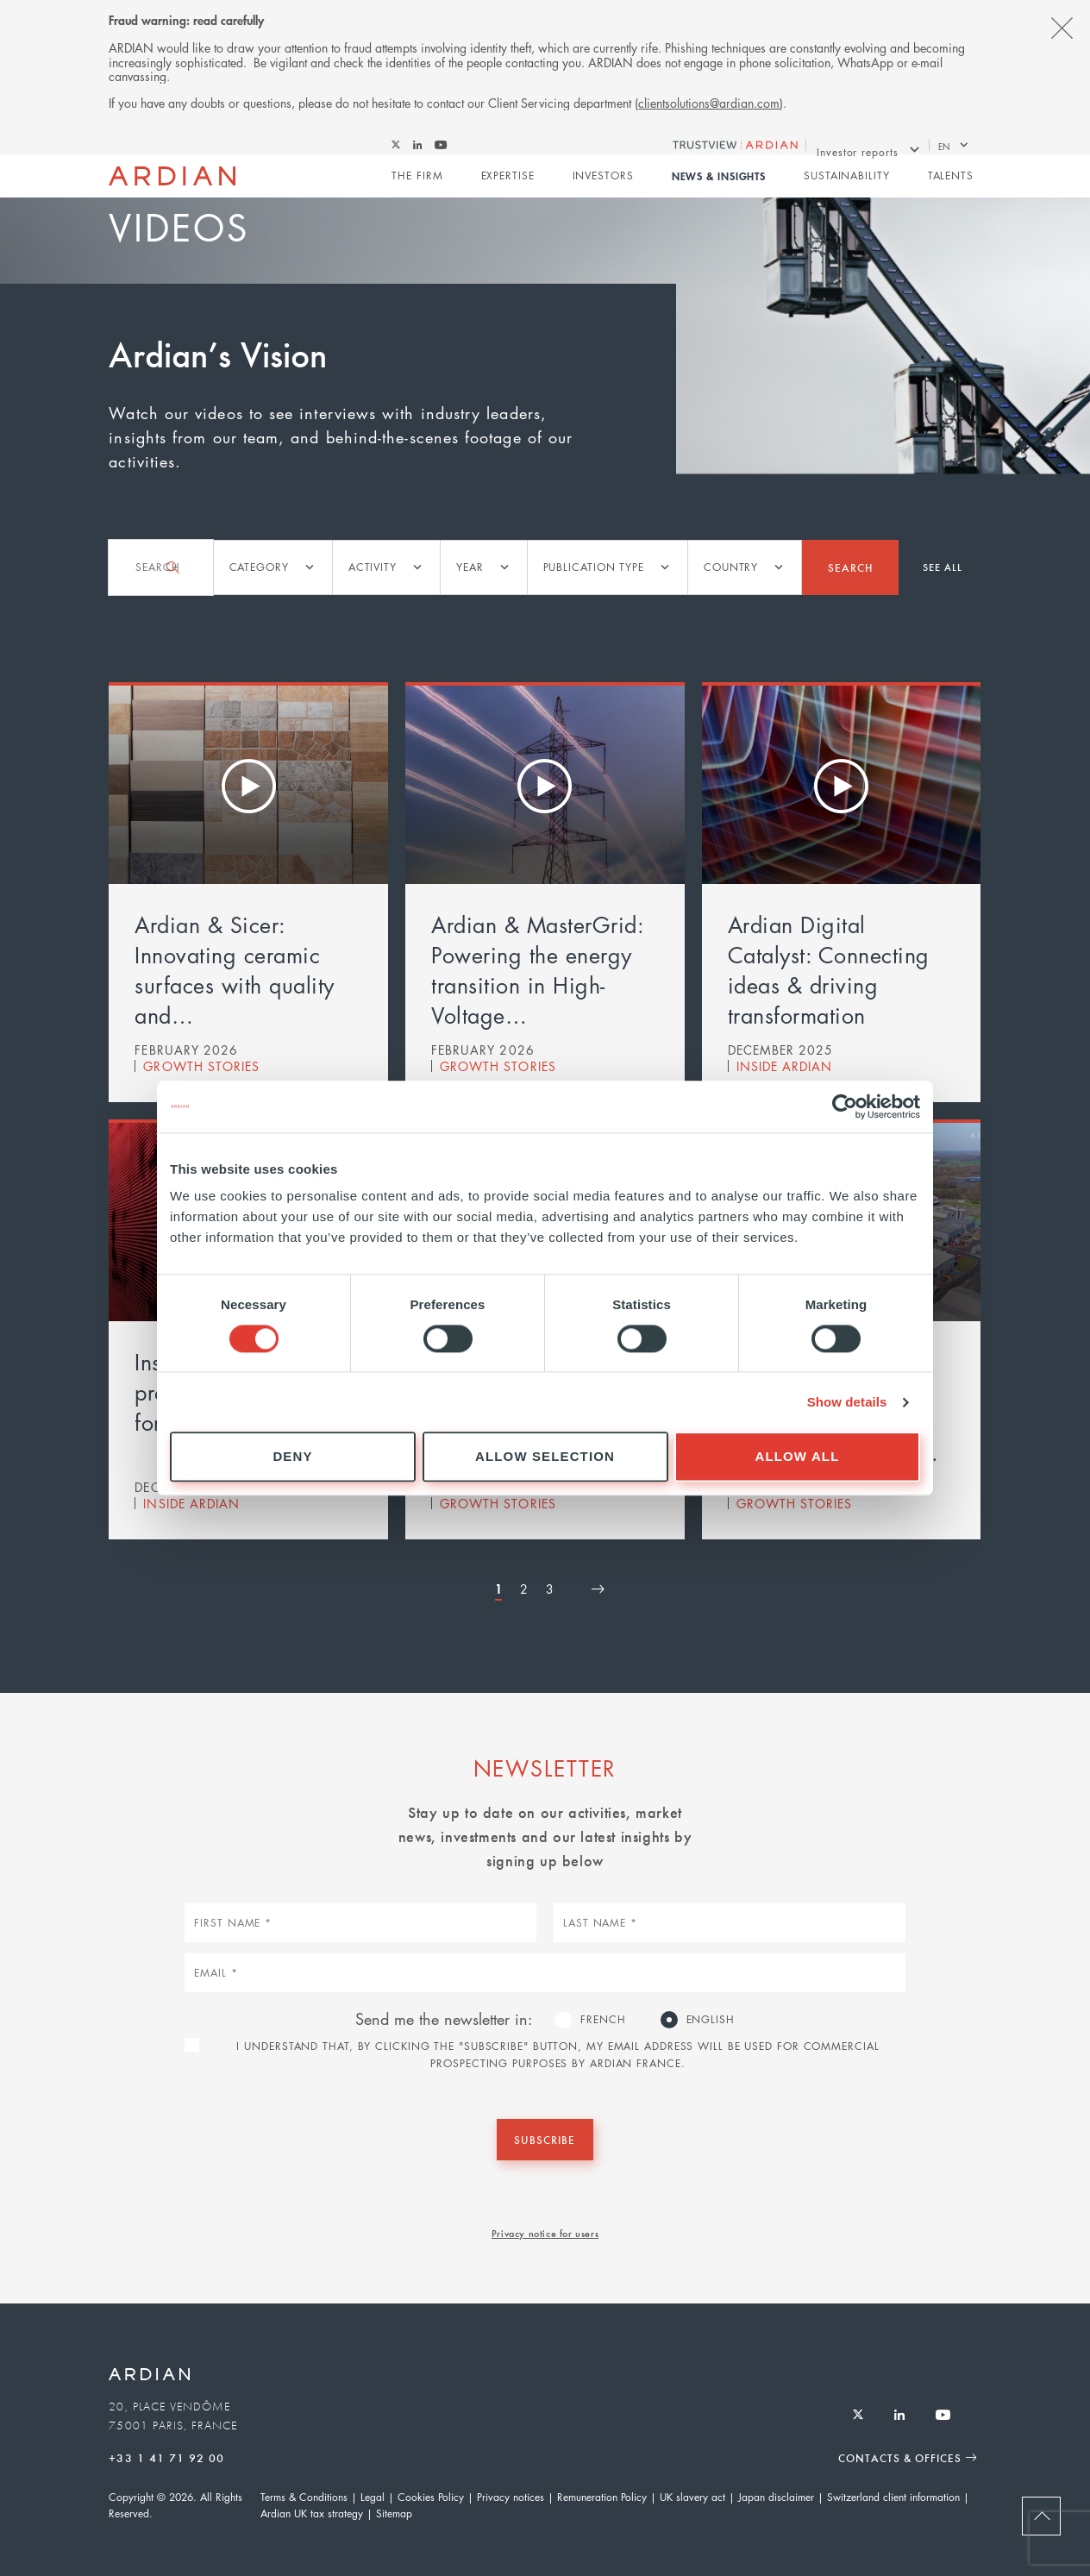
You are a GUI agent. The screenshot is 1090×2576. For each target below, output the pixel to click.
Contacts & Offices (897, 2459)
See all (942, 566)
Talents (950, 184)
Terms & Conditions (304, 2498)
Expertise (507, 184)
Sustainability (847, 184)
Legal (372, 2498)
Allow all (797, 1457)
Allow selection (545, 1457)
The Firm (417, 184)
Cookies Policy (431, 2498)
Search (849, 566)
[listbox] (270, 567)
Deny (292, 1457)
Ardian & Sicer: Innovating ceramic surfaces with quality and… (235, 969)
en (944, 148)
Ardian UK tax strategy (311, 2514)
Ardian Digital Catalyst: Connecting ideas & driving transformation (829, 969)
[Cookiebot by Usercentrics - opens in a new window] (844, 1106)
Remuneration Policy (602, 2498)
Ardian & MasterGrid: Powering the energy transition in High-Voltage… (537, 969)
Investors (602, 184)
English (710, 2019)
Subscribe (544, 2140)
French (602, 2019)
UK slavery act (692, 2498)
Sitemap (394, 2514)
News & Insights (718, 184)
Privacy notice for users (545, 2234)
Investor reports (857, 148)
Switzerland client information (893, 2498)
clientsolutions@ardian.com (709, 102)
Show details (847, 1402)
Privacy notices (510, 2498)
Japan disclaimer (776, 2498)
